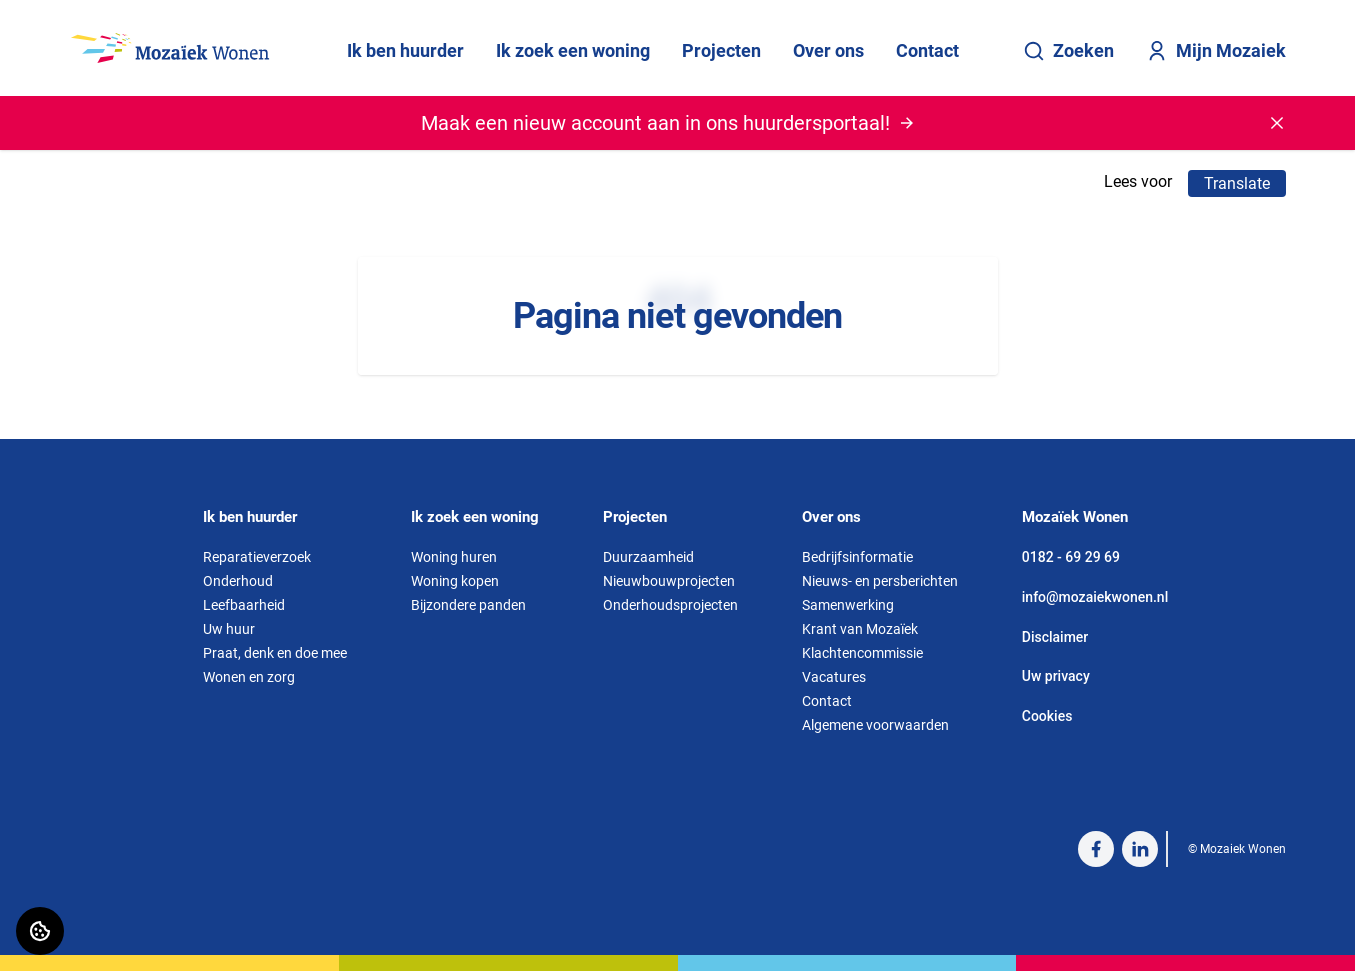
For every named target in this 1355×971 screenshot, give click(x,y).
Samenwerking (848, 605)
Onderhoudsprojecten (670, 605)
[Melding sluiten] (1277, 123)
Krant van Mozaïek (860, 629)
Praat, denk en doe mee (275, 653)
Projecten (721, 50)
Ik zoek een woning (573, 50)
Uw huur (229, 629)
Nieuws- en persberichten (880, 581)
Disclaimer (1055, 637)
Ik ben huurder (405, 50)
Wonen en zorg (249, 677)
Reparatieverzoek (257, 557)
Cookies (1047, 716)
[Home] (170, 48)
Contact (927, 50)
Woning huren (454, 557)
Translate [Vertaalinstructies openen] (1237, 183)
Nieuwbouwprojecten (669, 581)
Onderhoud (238, 581)
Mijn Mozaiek (1216, 51)
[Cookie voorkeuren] (40, 931)
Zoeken (1068, 51)
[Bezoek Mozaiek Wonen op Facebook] (1096, 849)
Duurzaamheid (648, 557)
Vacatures (834, 677)
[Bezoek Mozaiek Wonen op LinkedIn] (1140, 849)
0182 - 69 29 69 (1071, 557)
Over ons (828, 50)
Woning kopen (455, 581)
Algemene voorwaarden (875, 725)
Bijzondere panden (468, 605)
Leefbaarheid (244, 605)
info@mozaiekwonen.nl (1095, 597)
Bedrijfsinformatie (857, 557)
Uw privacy (1056, 676)
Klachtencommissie (862, 653)
